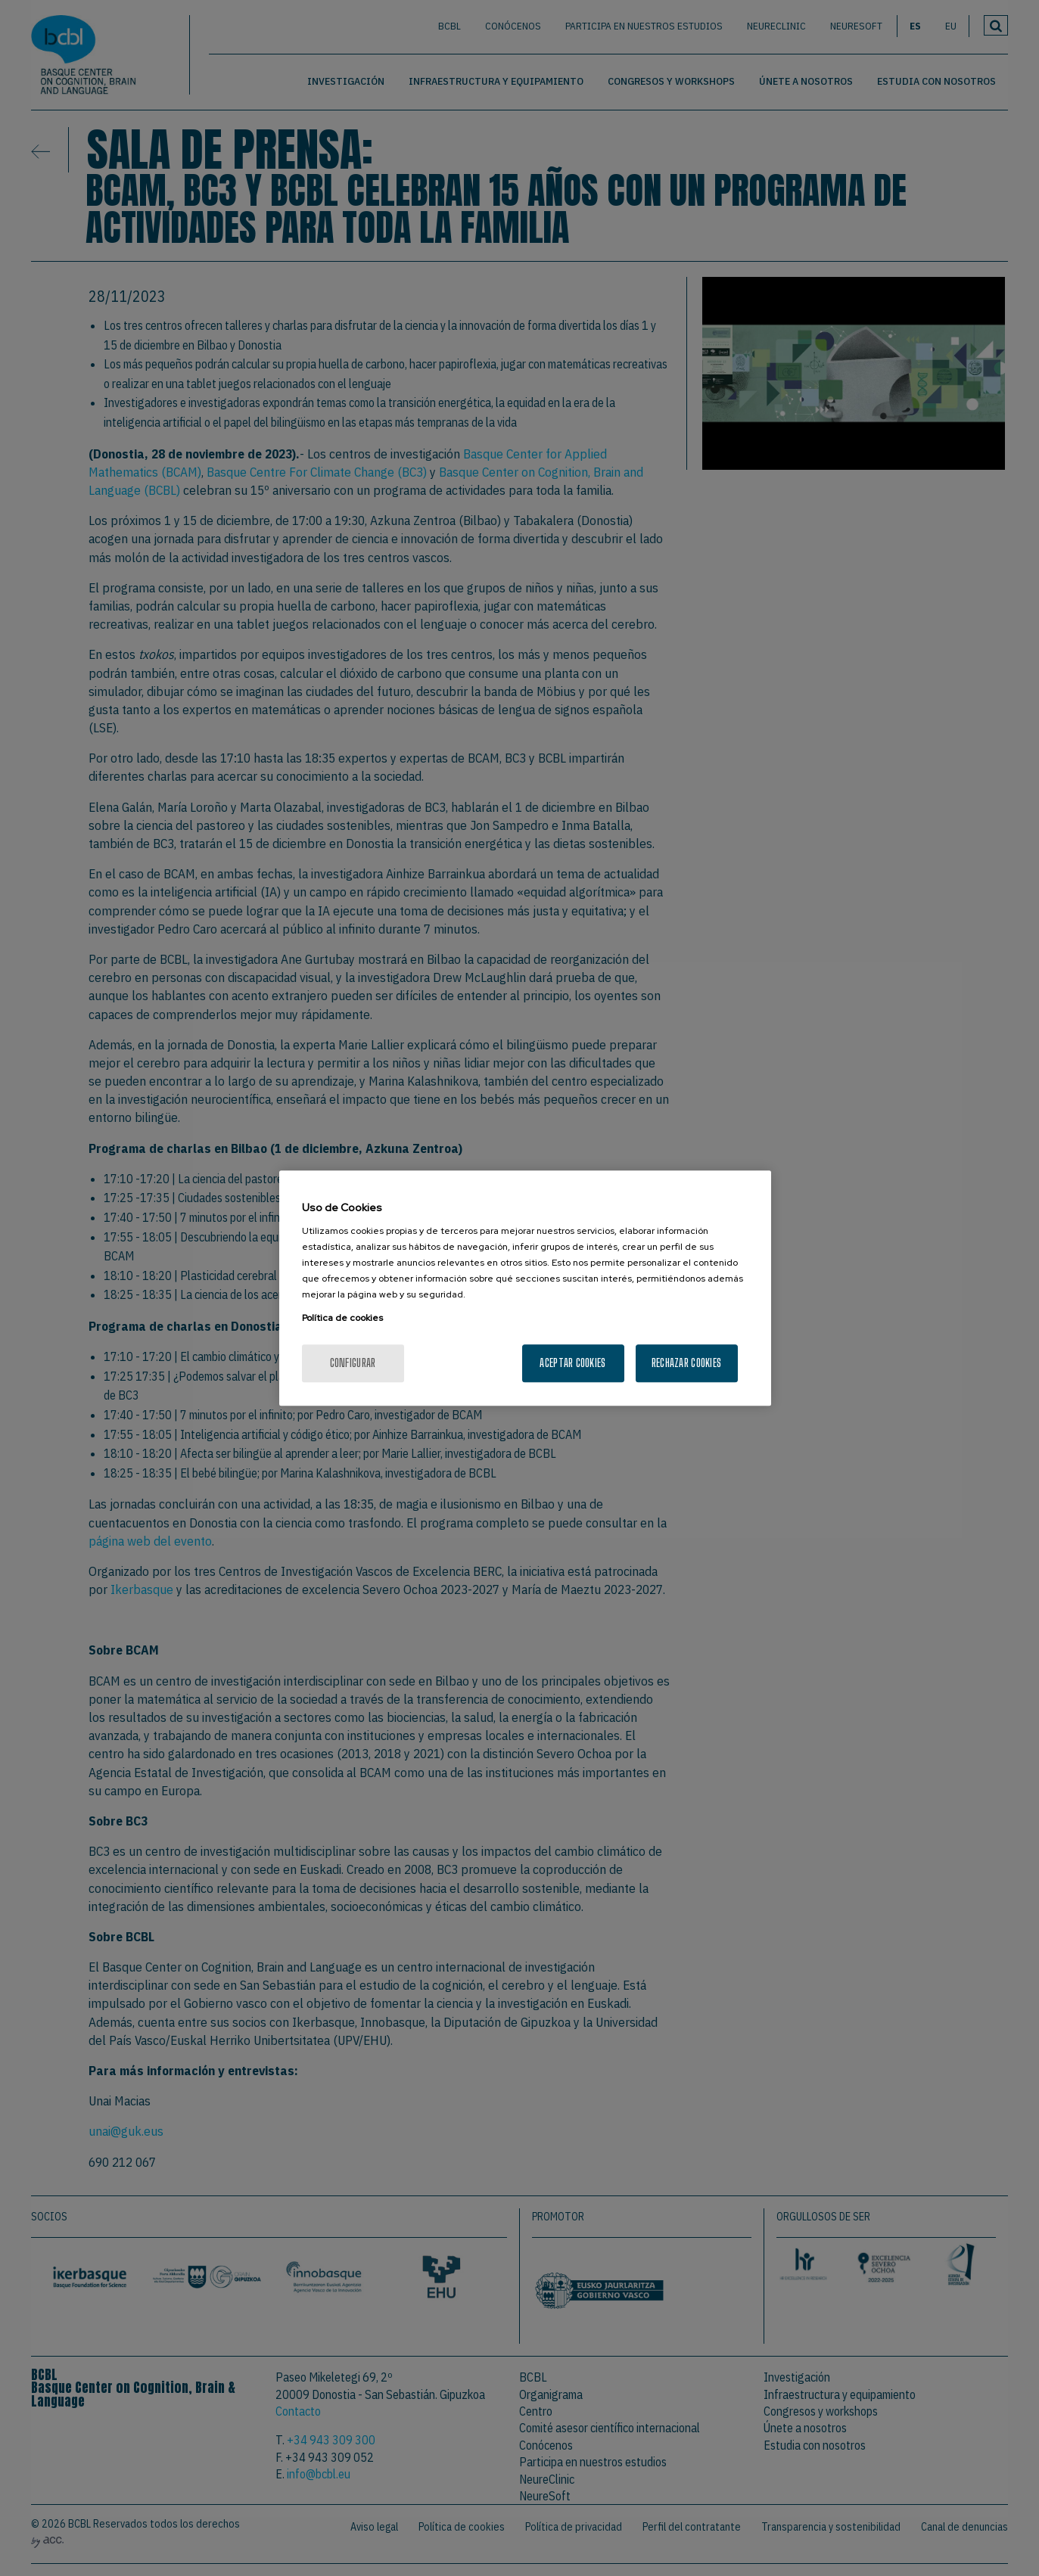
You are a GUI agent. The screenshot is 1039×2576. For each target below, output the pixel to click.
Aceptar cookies (572, 1362)
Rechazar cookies (686, 1362)
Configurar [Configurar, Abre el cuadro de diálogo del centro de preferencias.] (353, 1362)
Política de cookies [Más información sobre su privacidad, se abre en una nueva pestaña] (342, 1318)
